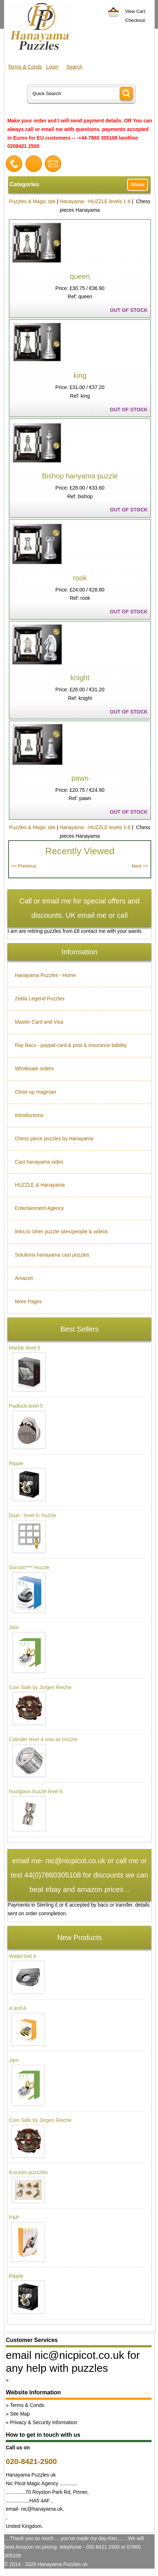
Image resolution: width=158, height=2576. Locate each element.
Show (137, 184)
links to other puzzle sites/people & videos (61, 1231)
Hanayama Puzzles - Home (45, 975)
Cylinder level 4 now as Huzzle (43, 1739)
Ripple (16, 1463)
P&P (14, 2217)
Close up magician (35, 1092)
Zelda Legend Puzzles (39, 998)
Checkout (135, 20)
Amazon (24, 1278)
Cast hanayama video (39, 1162)
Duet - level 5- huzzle (32, 1515)
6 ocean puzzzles (28, 2172)
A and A (17, 2008)
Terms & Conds (25, 67)
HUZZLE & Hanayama (39, 1185)
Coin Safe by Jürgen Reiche (40, 1687)
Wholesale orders (34, 1068)
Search (74, 67)
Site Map (20, 2414)
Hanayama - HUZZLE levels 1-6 (94, 201)
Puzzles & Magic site (32, 201)
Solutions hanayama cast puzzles (52, 1255)
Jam (13, 1627)
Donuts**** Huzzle (29, 1567)
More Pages (28, 1301)
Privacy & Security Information (43, 2422)
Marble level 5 (24, 1348)
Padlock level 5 (26, 1406)
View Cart (135, 11)
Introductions (29, 1115)
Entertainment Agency (39, 1208)
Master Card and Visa (39, 1022)
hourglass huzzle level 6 (35, 1791)
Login (52, 67)
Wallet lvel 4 (22, 1956)
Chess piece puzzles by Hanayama (54, 1138)
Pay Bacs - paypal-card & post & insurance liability (70, 1045)
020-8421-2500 (31, 2461)
